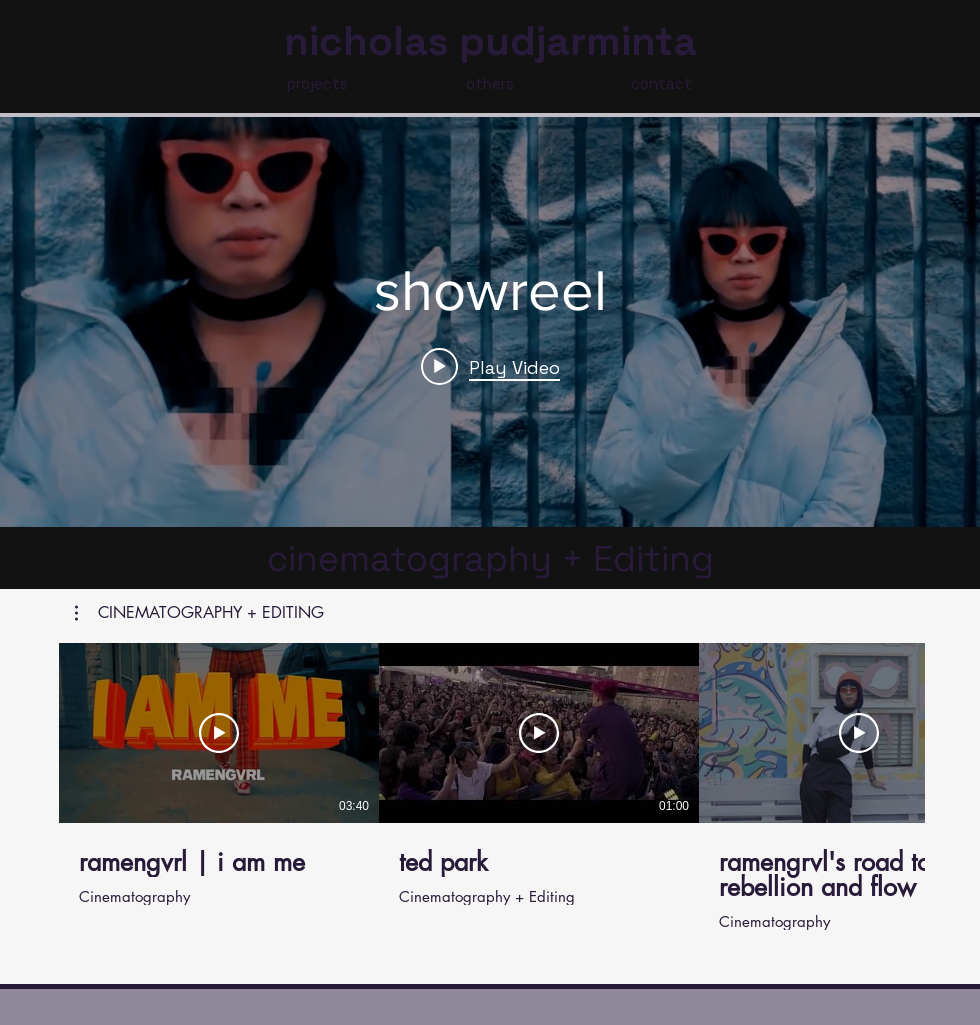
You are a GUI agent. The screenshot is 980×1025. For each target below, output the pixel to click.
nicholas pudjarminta (490, 41)
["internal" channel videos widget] (490, 322)
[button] (199, 613)
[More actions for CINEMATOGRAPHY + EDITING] (199, 613)
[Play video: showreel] (490, 366)
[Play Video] (219, 733)
